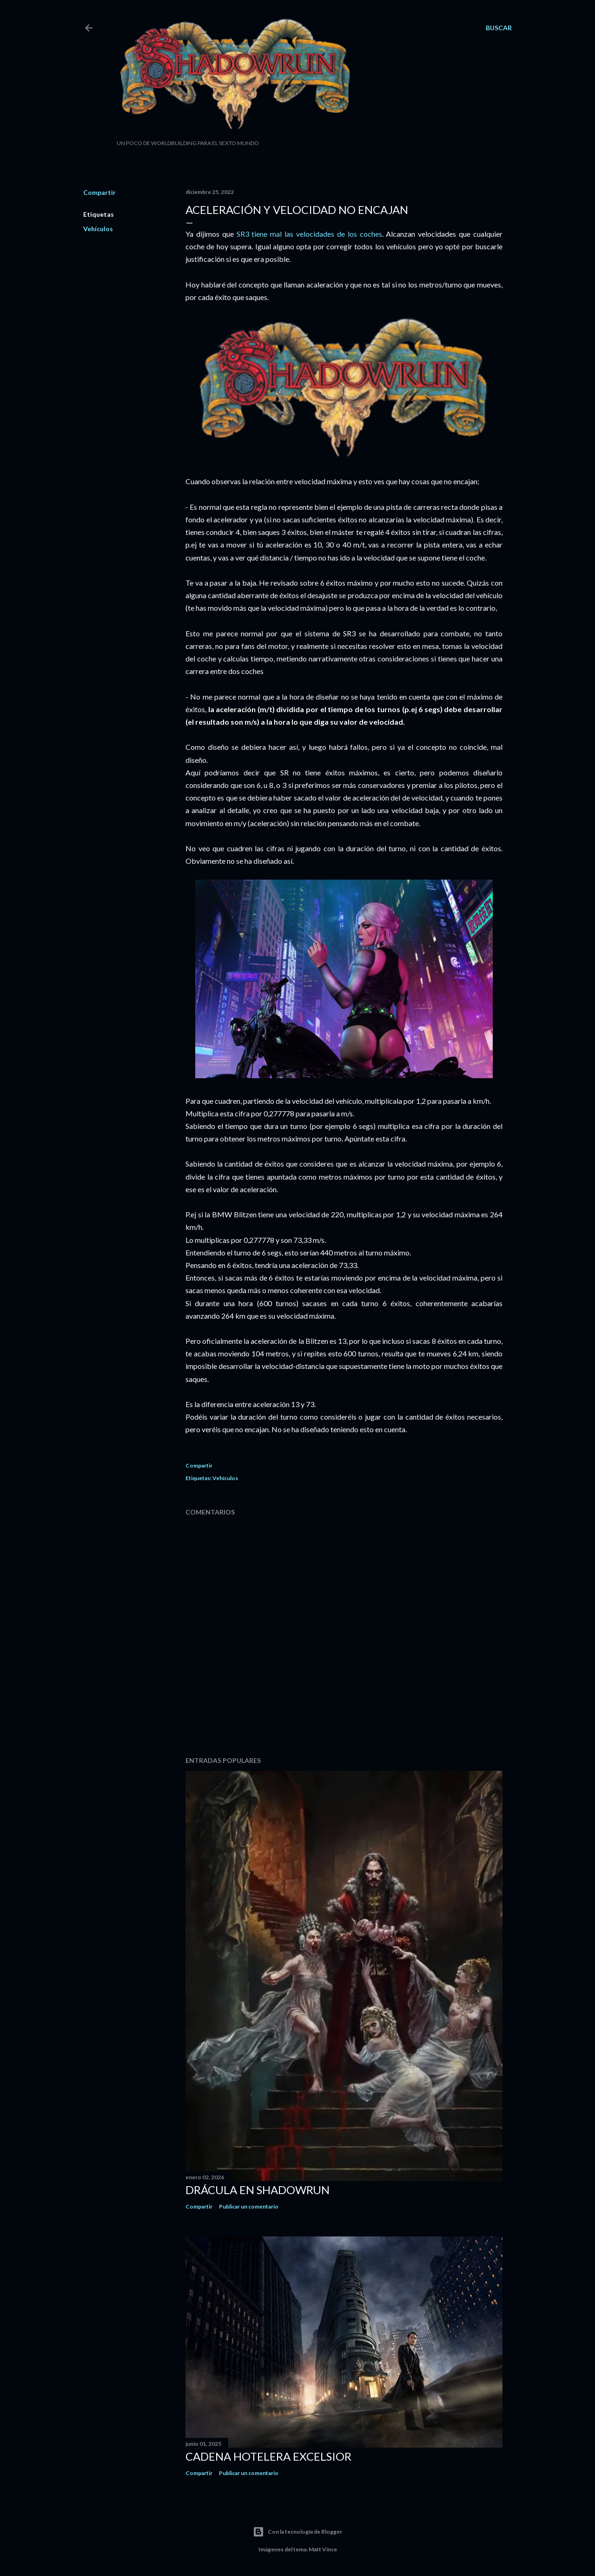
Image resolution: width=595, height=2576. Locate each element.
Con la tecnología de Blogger (297, 2531)
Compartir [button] (99, 192)
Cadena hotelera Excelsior (268, 2456)
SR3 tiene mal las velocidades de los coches (309, 233)
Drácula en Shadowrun (257, 2189)
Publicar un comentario (248, 2206)
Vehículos (98, 229)
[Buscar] (499, 28)
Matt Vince (323, 2549)
